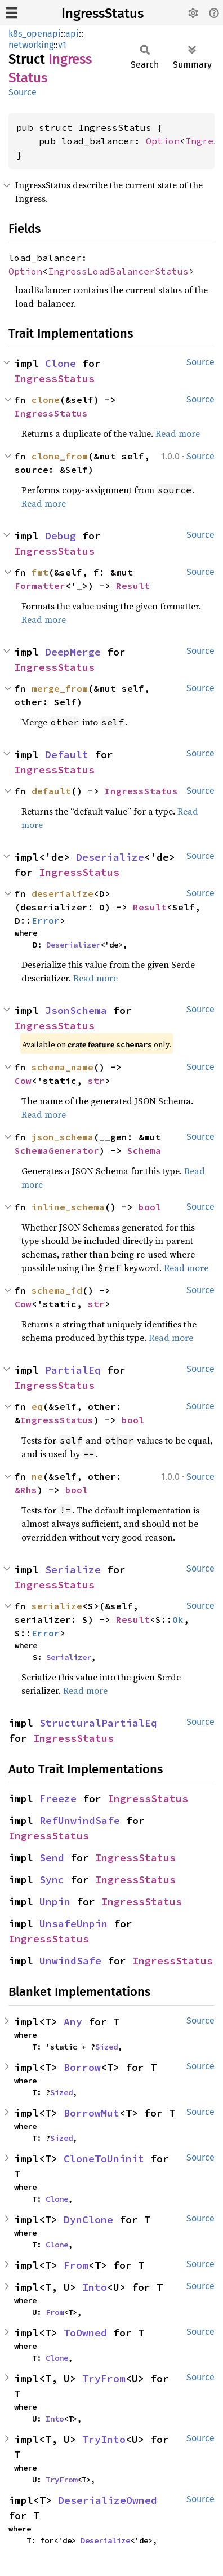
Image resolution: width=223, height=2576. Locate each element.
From (76, 2265)
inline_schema (68, 1206)
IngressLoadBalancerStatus (118, 271)
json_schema (62, 1137)
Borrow (82, 2067)
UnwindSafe (70, 1960)
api (72, 33)
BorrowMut (91, 2112)
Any (73, 2021)
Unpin (54, 1901)
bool (150, 1206)
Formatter (40, 585)
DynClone (88, 2219)
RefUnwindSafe (79, 1820)
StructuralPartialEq (98, 1722)
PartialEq (73, 1370)
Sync (51, 1879)
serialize (57, 1606)
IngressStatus (102, 13)
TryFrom (104, 2378)
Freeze (58, 1798)
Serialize (73, 1569)
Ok (178, 1619)
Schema (144, 1150)
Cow (23, 1080)
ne (37, 1476)
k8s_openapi (34, 33)
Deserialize (110, 857)
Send (51, 1857)
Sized (106, 2047)
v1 (62, 44)
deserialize (62, 893)
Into (94, 2287)
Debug (60, 535)
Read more (177, 433)
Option (163, 141)
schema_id (57, 1290)
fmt (40, 572)
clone (46, 399)
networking (30, 44)
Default (66, 754)
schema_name (62, 1067)
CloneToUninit (104, 2158)
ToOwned (85, 2332)
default (51, 790)
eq (37, 1406)
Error (46, 920)
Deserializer (73, 945)
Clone (60, 363)
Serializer (68, 1657)
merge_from (60, 688)
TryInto (104, 2439)
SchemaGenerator (57, 1150)
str (96, 1080)
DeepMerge (73, 651)
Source (22, 92)
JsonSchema (76, 1010)
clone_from (60, 456)
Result (133, 585)
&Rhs (26, 1489)
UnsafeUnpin (73, 1923)
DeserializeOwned (107, 2500)
